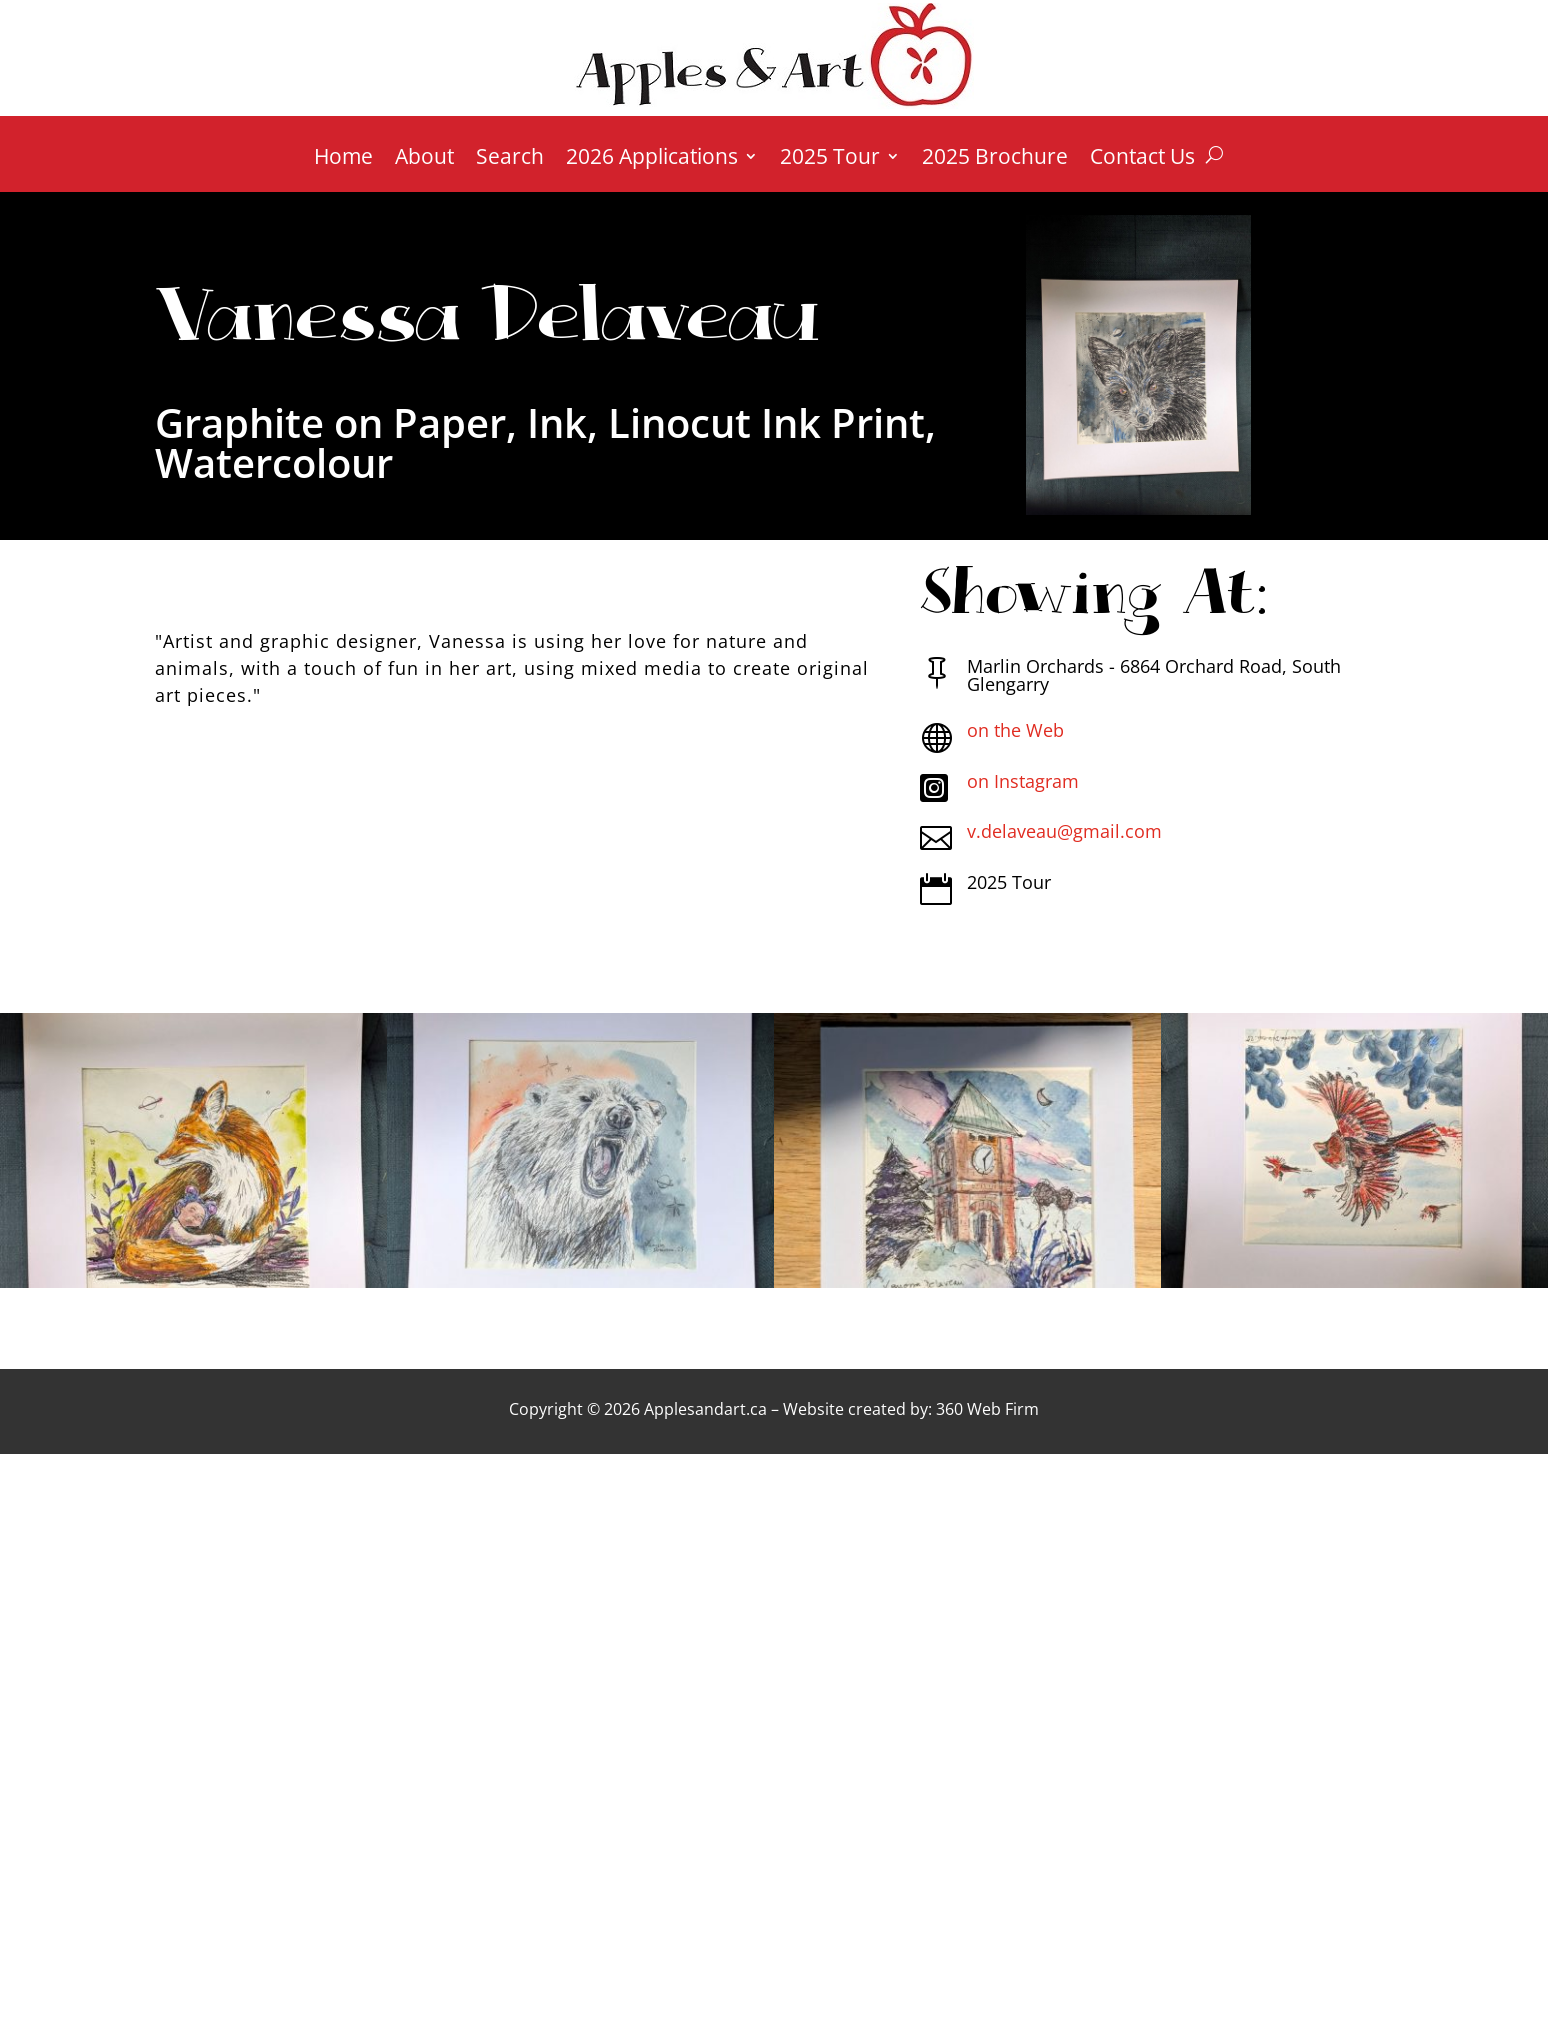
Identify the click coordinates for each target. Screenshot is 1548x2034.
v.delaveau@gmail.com (1064, 831)
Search (510, 159)
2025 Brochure (995, 159)
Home (343, 159)
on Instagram (1023, 781)
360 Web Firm (987, 1409)
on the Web (1015, 730)
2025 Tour (830, 159)
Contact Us (1142, 159)
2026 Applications (652, 159)
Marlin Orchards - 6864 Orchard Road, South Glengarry (1154, 675)
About (424, 159)
